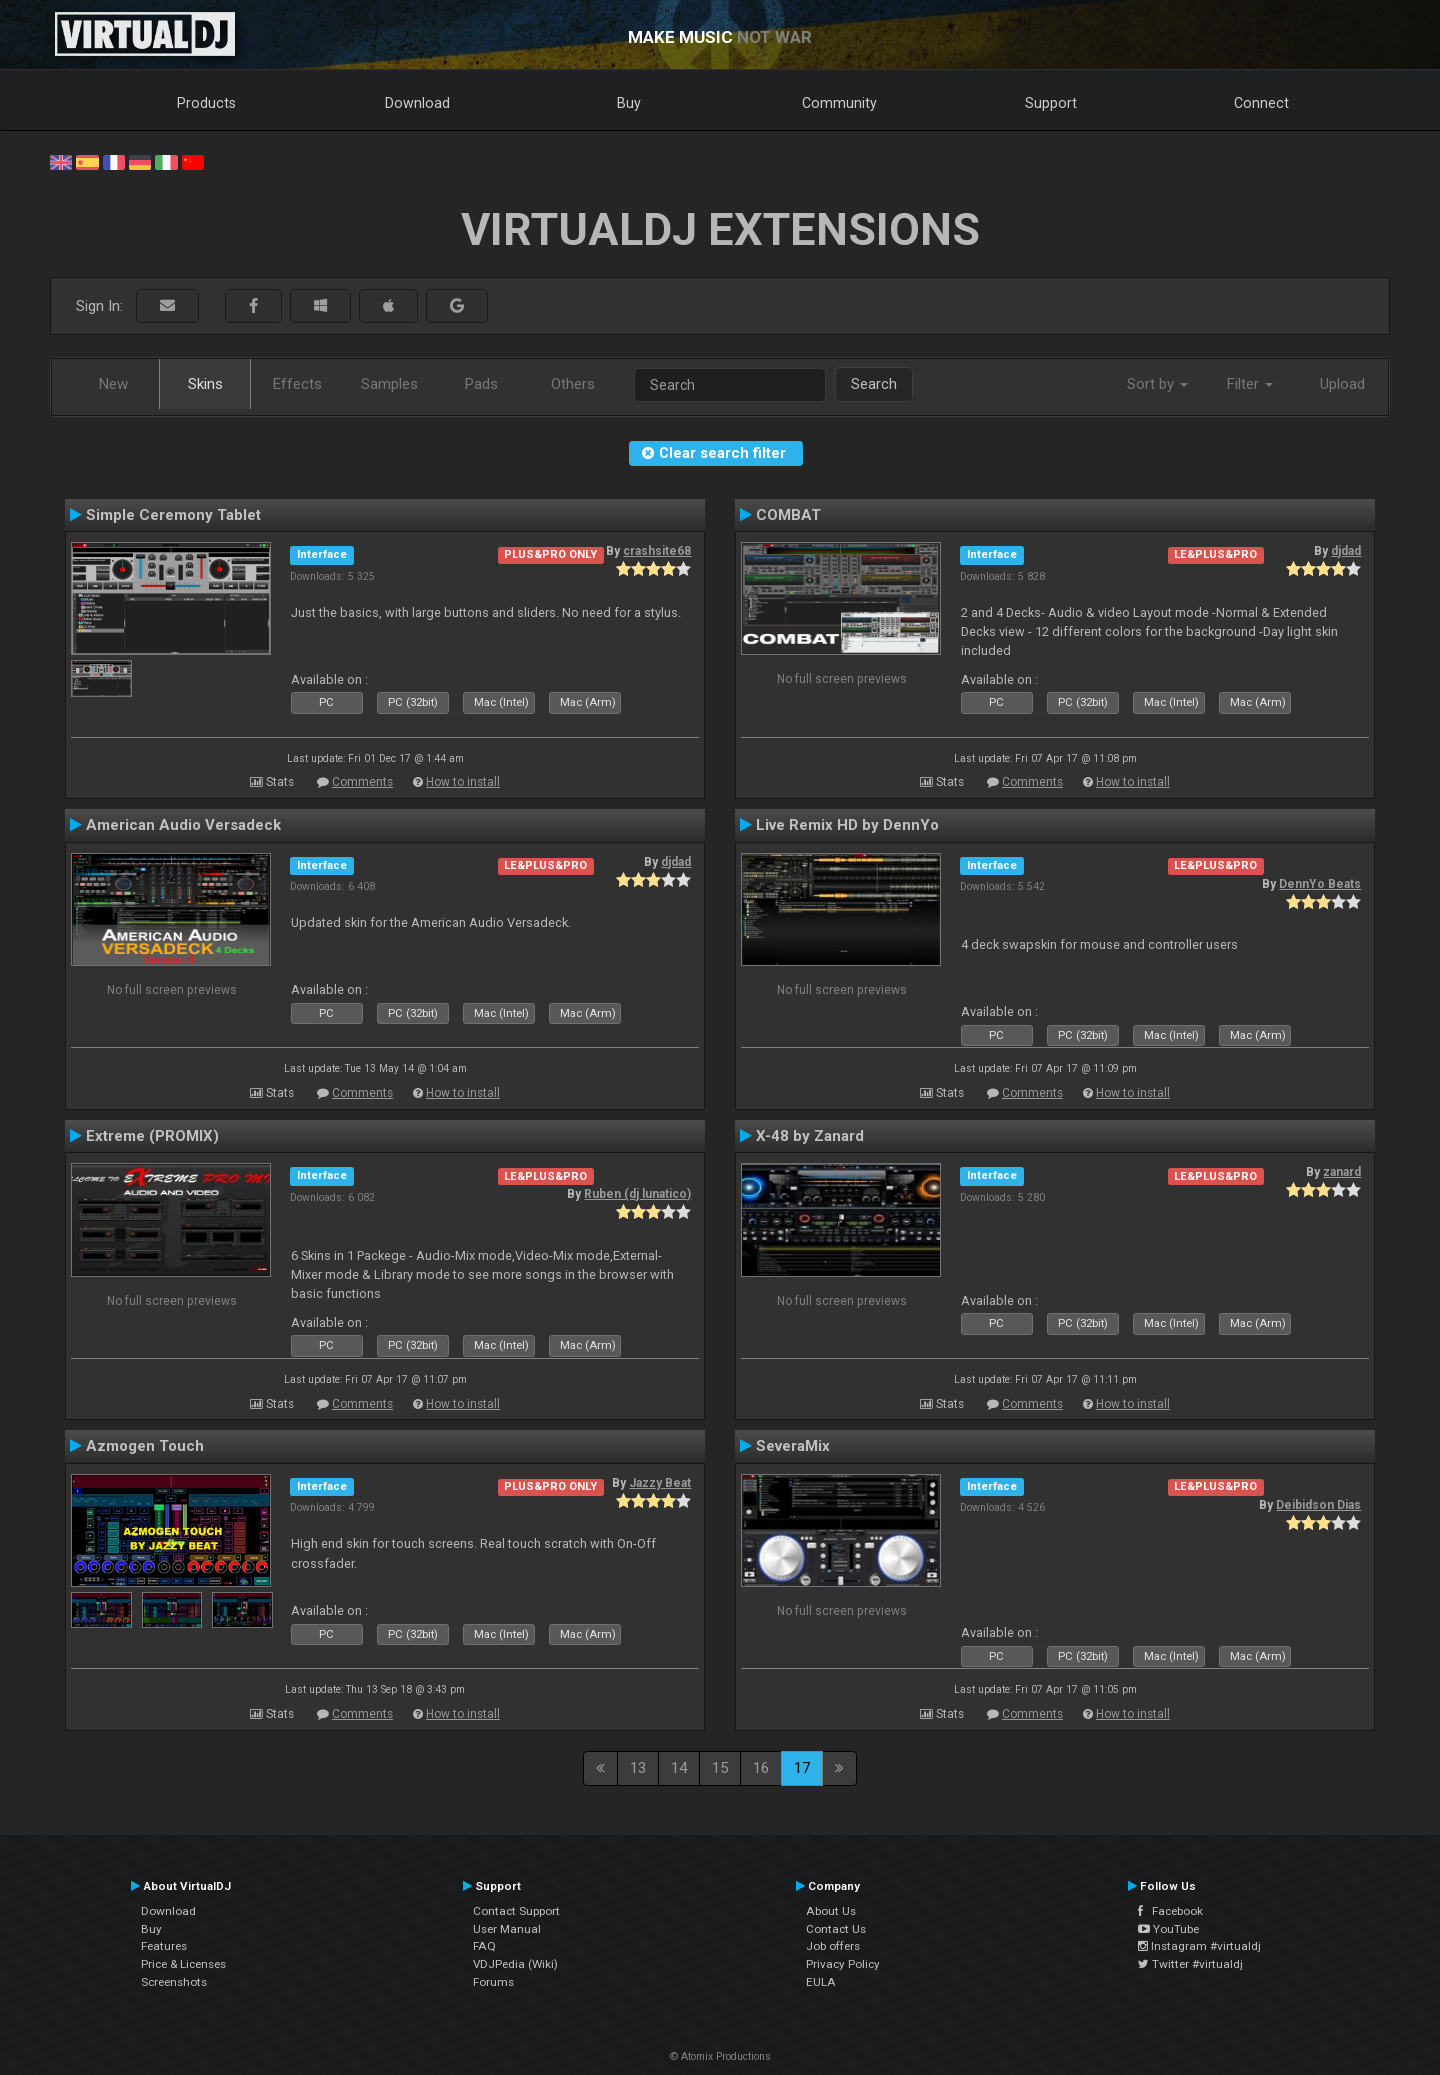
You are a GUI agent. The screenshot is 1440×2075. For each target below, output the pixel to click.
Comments (362, 782)
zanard (1342, 1172)
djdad (1346, 551)
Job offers (833, 1946)
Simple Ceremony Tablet (173, 515)
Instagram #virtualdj (1199, 1946)
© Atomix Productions (720, 2056)
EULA (821, 1982)
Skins (205, 384)
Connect (1261, 103)
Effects (297, 384)
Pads (481, 384)
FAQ (484, 1946)
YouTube (1168, 1929)
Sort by (1157, 384)
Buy (629, 103)
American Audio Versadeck (183, 825)
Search (874, 384)
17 (802, 1768)
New (113, 384)
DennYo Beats (1320, 884)
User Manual (507, 1929)
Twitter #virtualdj (1190, 1964)
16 (761, 1768)
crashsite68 (657, 551)
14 (679, 1768)
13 (638, 1768)
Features (164, 1946)
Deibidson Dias (1318, 1505)
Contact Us (836, 1929)
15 (720, 1768)
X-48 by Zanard (810, 1136)
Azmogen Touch (145, 1446)
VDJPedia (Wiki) (515, 1964)
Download (417, 103)
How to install (463, 782)
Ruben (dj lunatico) (637, 1194)
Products (206, 103)
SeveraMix (793, 1446)
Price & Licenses (183, 1964)
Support (1051, 103)
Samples (389, 384)
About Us (831, 1911)
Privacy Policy (843, 1964)
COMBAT (788, 515)
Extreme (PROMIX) (152, 1136)
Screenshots (174, 1982)
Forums (493, 1982)
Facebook (1170, 1911)
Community (839, 103)
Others (573, 384)
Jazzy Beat (660, 1483)
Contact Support (516, 1911)
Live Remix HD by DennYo (847, 825)
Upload (1342, 384)
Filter (1250, 384)
